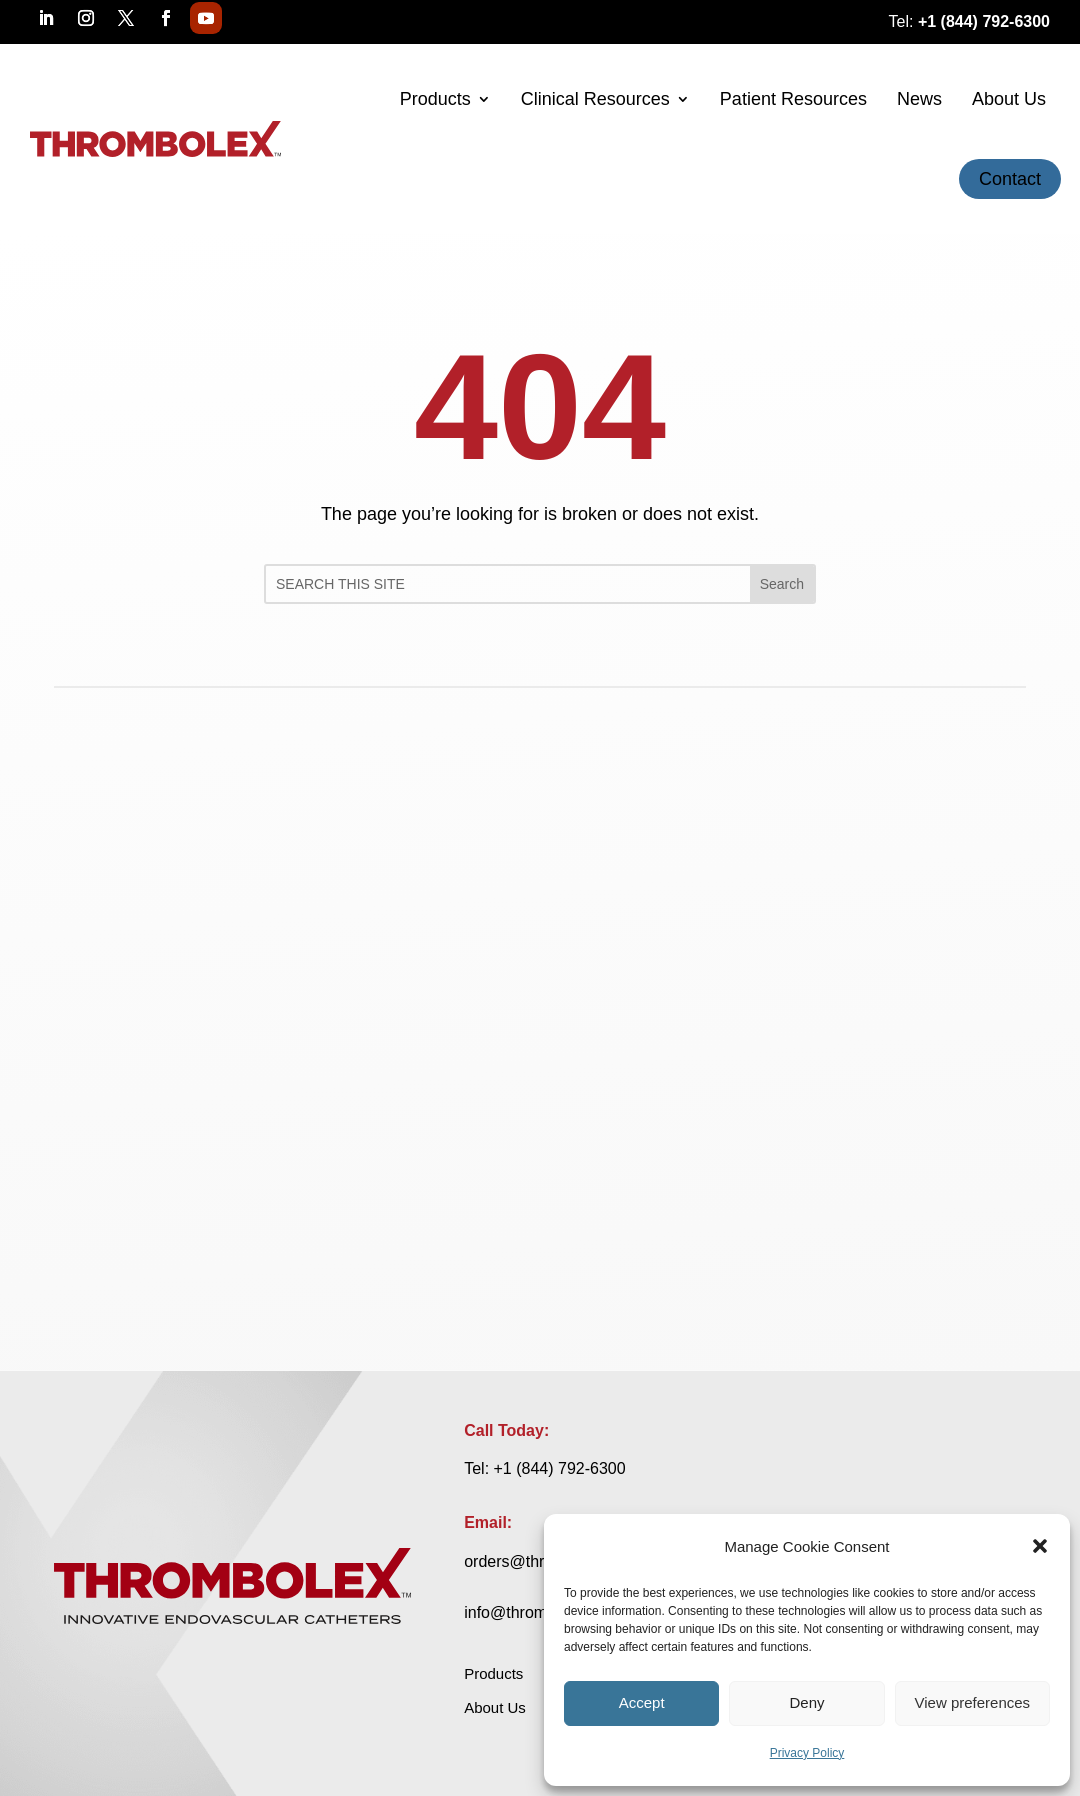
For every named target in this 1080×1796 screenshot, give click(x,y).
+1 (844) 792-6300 (560, 1468)
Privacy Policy (807, 1753)
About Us (1009, 99)
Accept (642, 1702)
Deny (806, 1702)
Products (435, 99)
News (919, 99)
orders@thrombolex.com (832, 1468)
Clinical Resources (595, 99)
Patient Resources (793, 99)
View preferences (973, 1702)
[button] (1040, 1546)
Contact (1010, 179)
